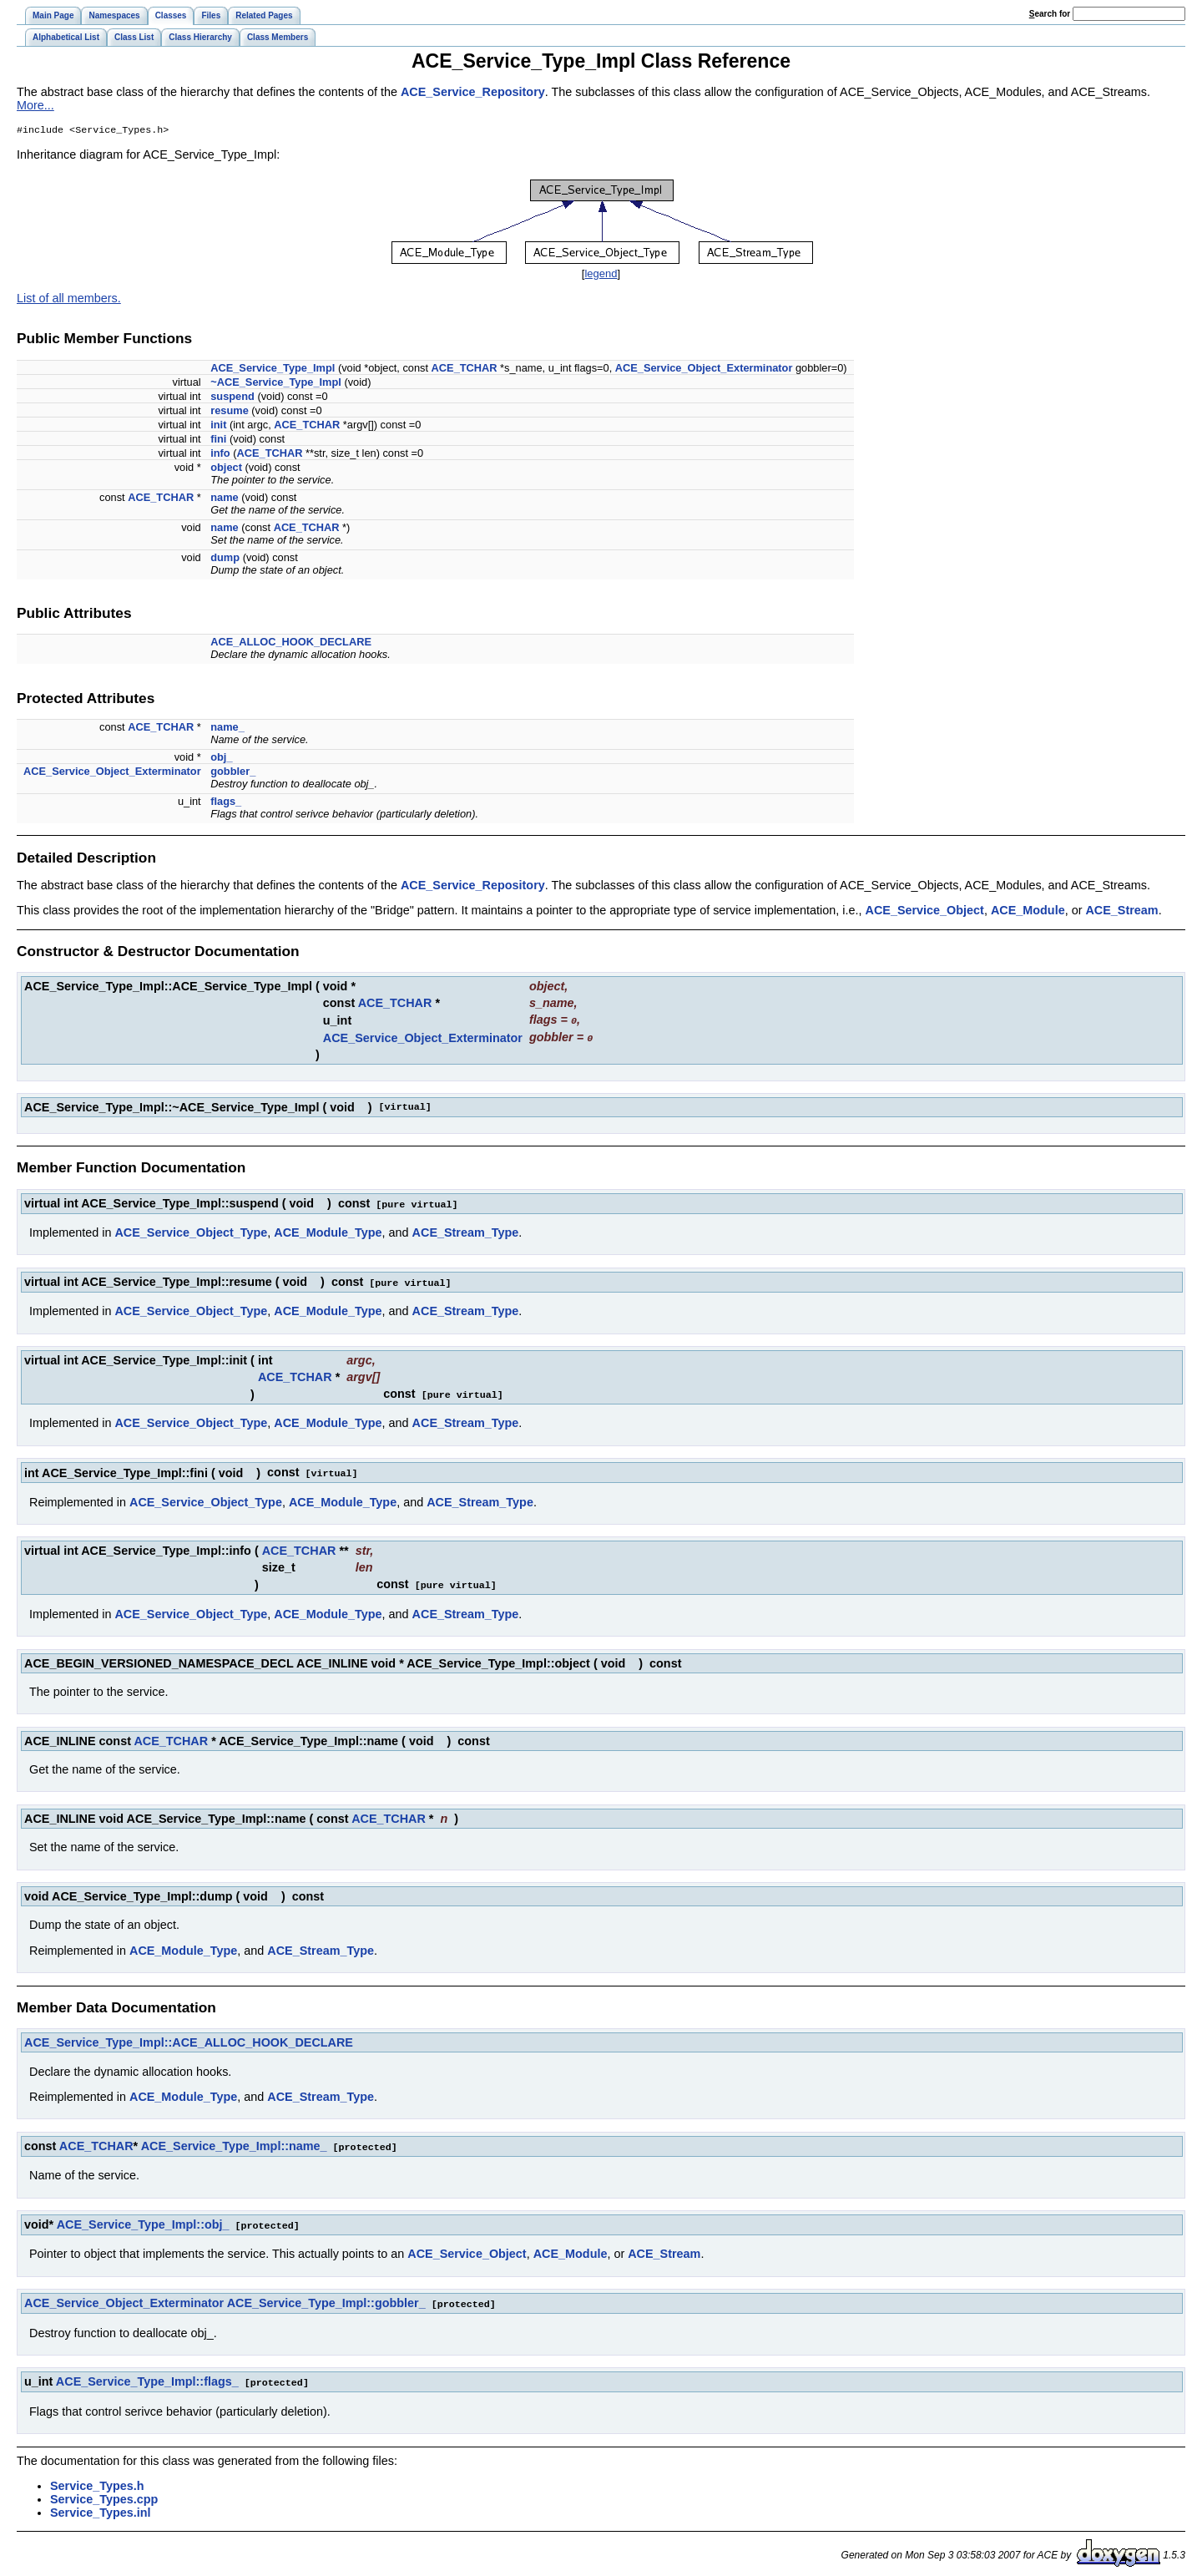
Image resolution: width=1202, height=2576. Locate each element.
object (226, 469)
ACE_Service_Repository (473, 92)
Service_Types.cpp (104, 2491)
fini (218, 440)
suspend (232, 398)
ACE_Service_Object (925, 912)
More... (35, 105)
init (218, 426)
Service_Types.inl (100, 2505)
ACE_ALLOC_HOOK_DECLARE (290, 643)
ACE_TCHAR (464, 369)
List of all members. (69, 299)
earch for (1050, 13)
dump (225, 559)
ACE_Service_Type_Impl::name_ (234, 2141)
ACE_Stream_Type (465, 1231)
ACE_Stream (1121, 912)
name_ (227, 728)
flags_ (225, 803)
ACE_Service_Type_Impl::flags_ (147, 2374)
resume (229, 412)
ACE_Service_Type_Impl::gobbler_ (326, 2297)
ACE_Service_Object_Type (190, 1231)
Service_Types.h (97, 2478)
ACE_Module (1028, 912)
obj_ (221, 758)
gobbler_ (232, 773)
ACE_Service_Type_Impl (272, 369)
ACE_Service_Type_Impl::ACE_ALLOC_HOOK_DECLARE (188, 2038)
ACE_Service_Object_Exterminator (704, 369)
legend (600, 275)
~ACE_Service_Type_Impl (275, 383)
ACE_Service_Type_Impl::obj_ (143, 2219)
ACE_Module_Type (327, 1231)
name (224, 499)
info (220, 454)
